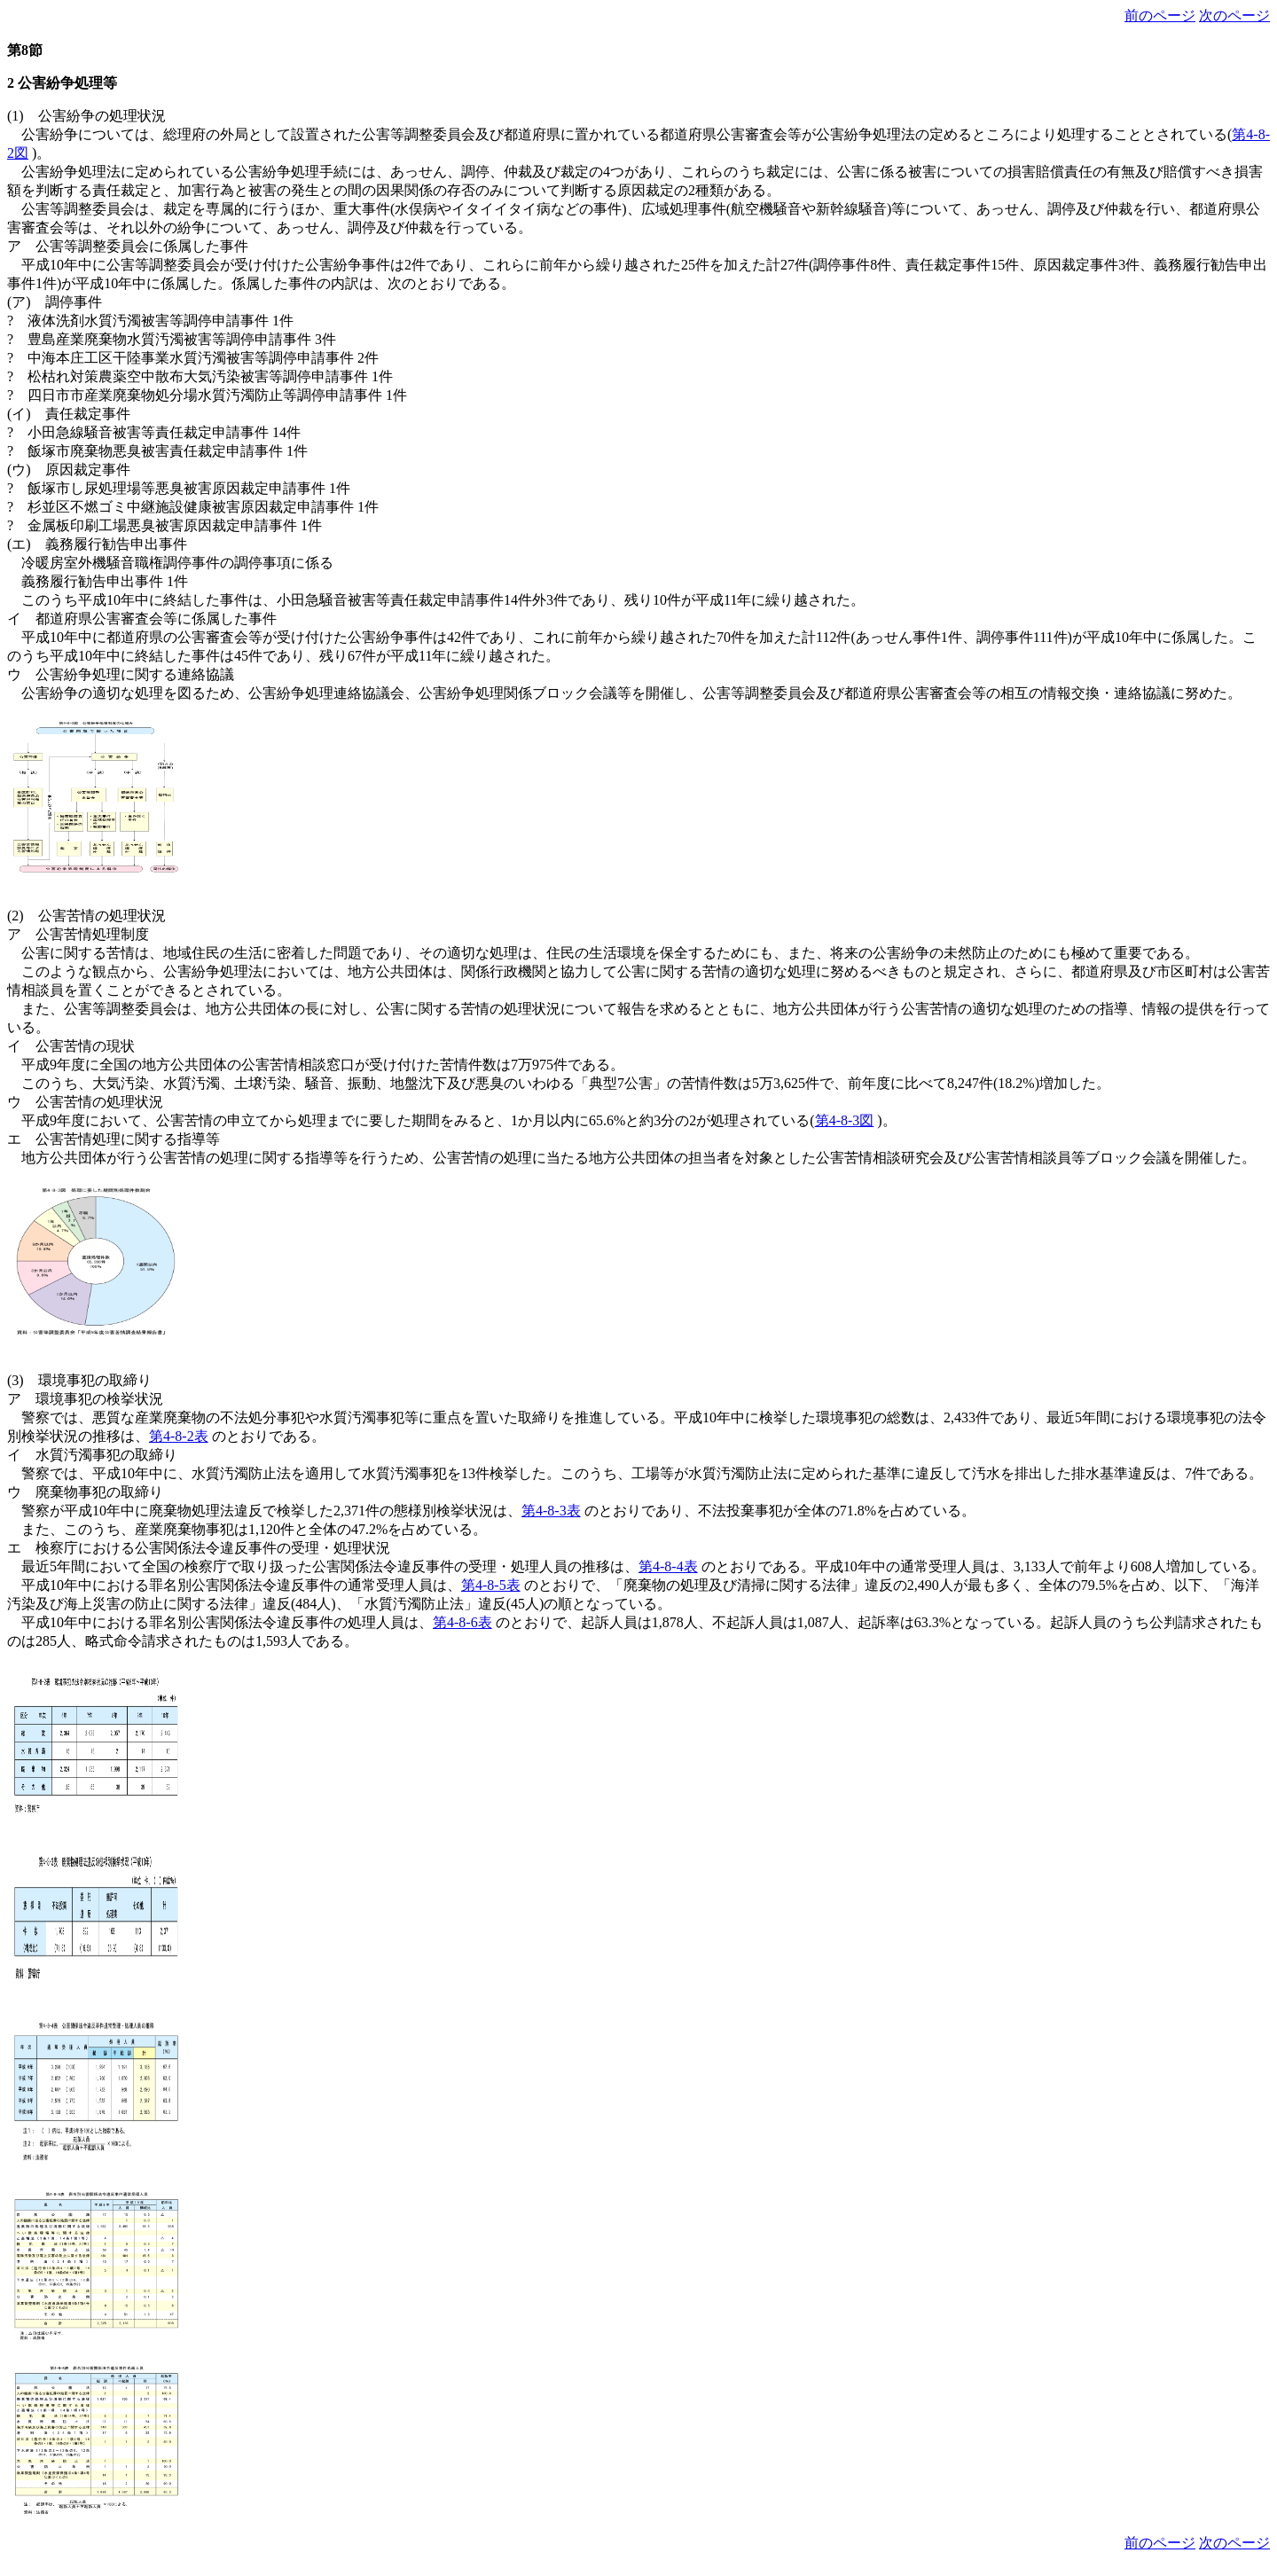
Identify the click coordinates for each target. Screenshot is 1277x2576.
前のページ (1159, 15)
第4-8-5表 (491, 1585)
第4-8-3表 (551, 1510)
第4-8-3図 (844, 1120)
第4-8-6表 (462, 1622)
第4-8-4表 (668, 1566)
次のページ (1234, 15)
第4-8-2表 (178, 1436)
